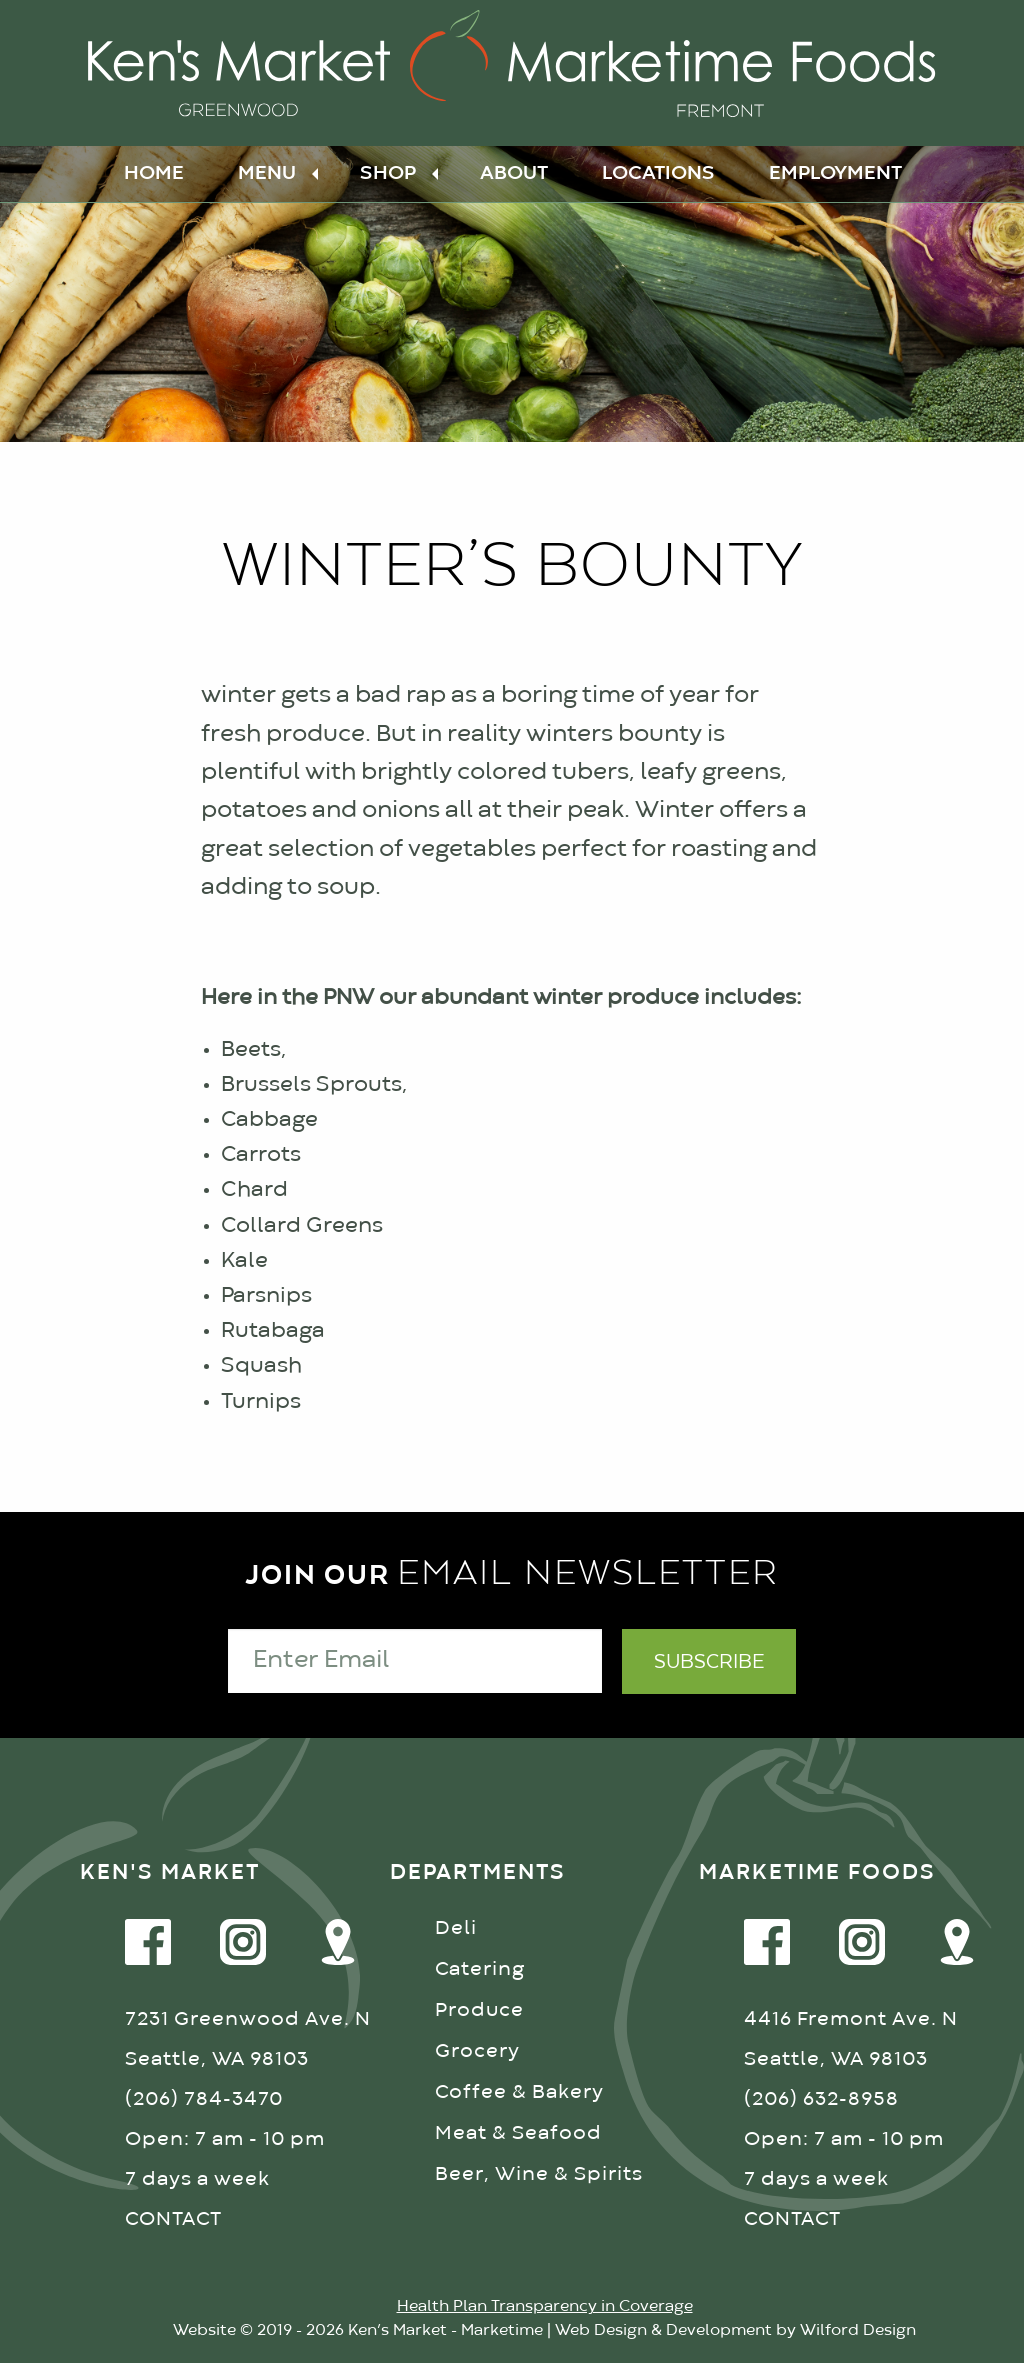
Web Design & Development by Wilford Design (735, 2331)
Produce (479, 2010)
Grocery (477, 2051)
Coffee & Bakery (519, 2092)
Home (154, 173)
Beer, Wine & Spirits (539, 2174)
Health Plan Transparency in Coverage (545, 2307)
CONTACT (173, 2219)
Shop (388, 173)
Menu (267, 173)
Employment (835, 173)
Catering (480, 1969)
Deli (456, 1928)
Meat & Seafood (518, 2133)
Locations (658, 173)
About (514, 173)
